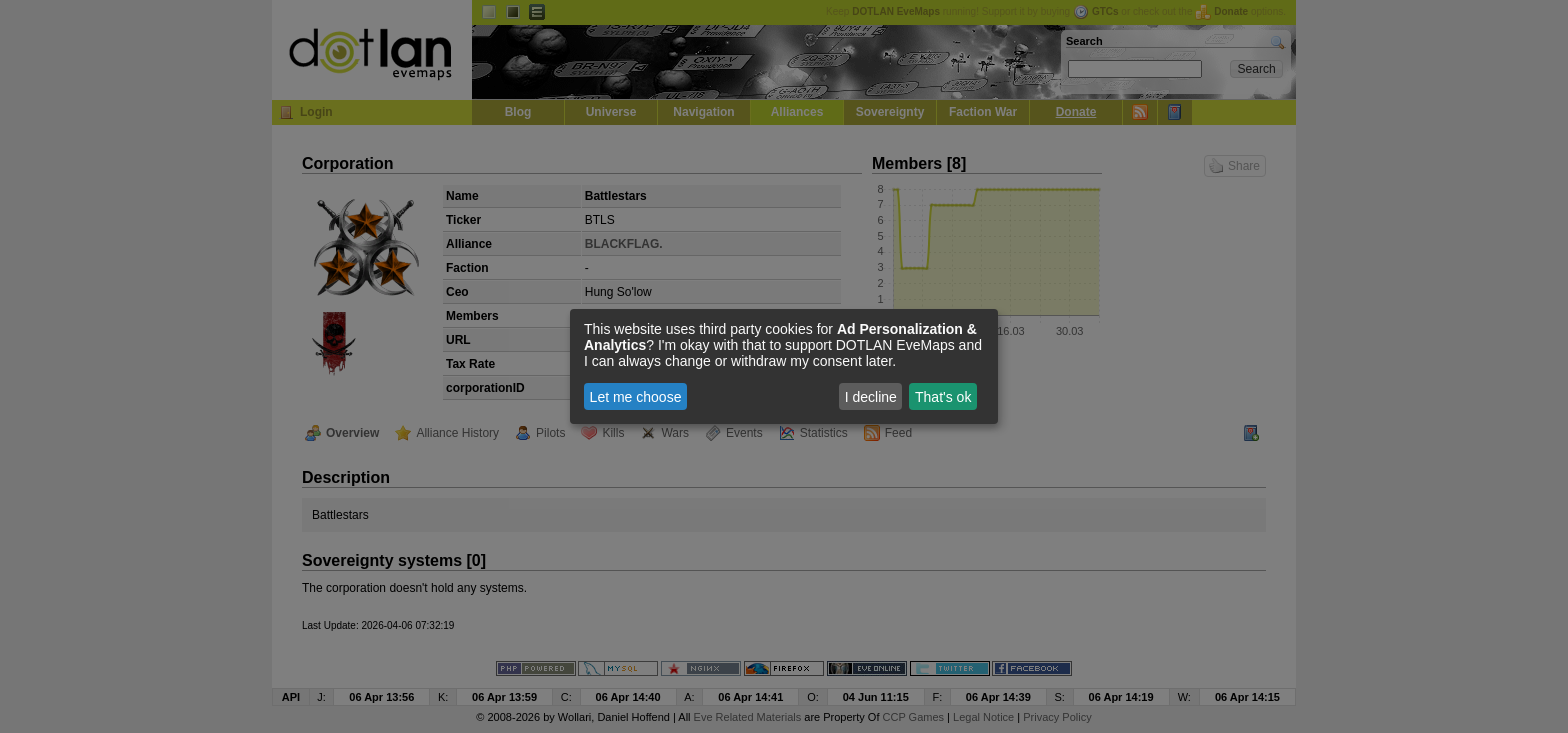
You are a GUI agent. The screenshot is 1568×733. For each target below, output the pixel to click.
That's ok (943, 397)
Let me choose (636, 397)
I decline (871, 397)
